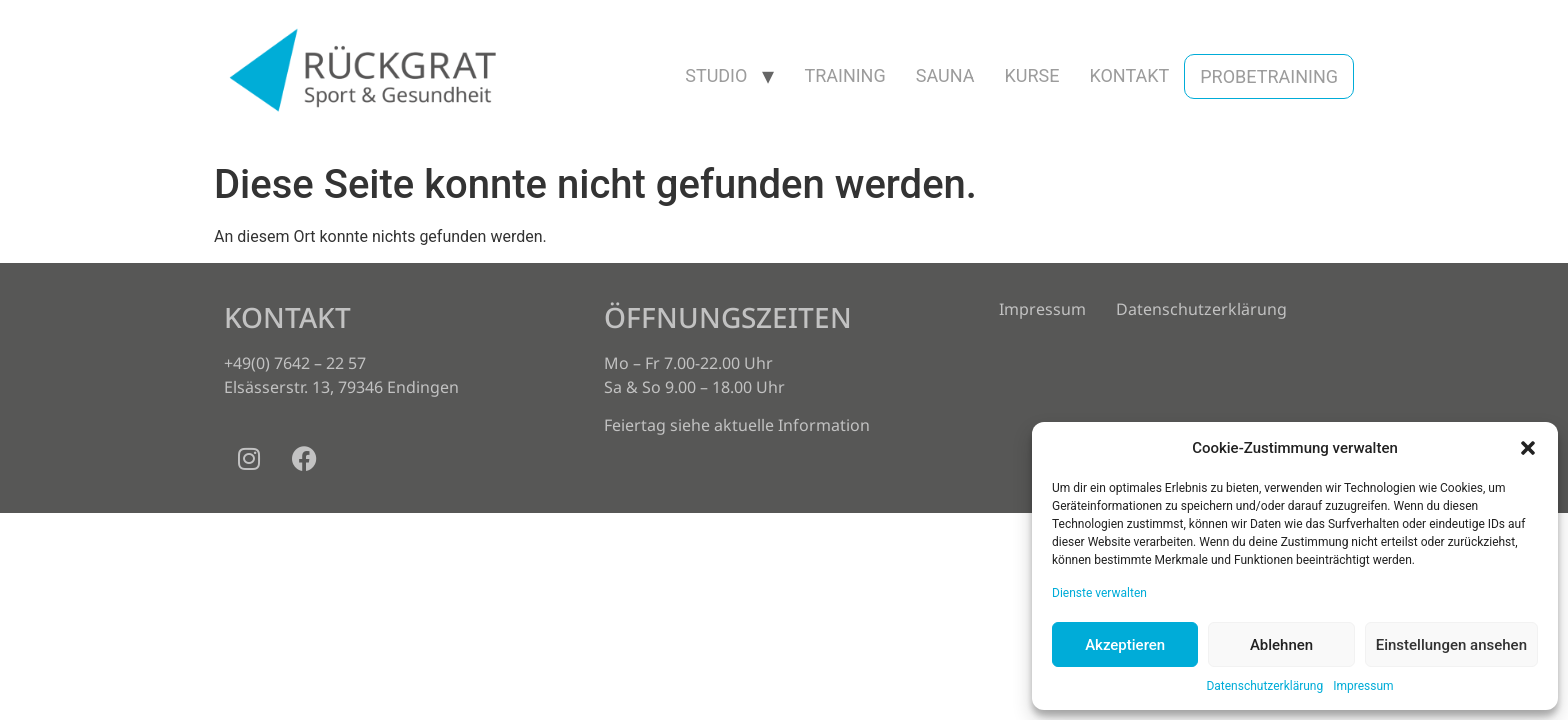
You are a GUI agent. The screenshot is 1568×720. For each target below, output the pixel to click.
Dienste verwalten (1099, 593)
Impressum (1363, 686)
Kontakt (1129, 75)
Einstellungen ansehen (1451, 645)
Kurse (1031, 75)
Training (844, 75)
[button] (1528, 448)
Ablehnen (1281, 645)
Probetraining (1269, 76)
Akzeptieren (1125, 645)
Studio (716, 75)
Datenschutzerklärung (1264, 686)
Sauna (945, 75)
